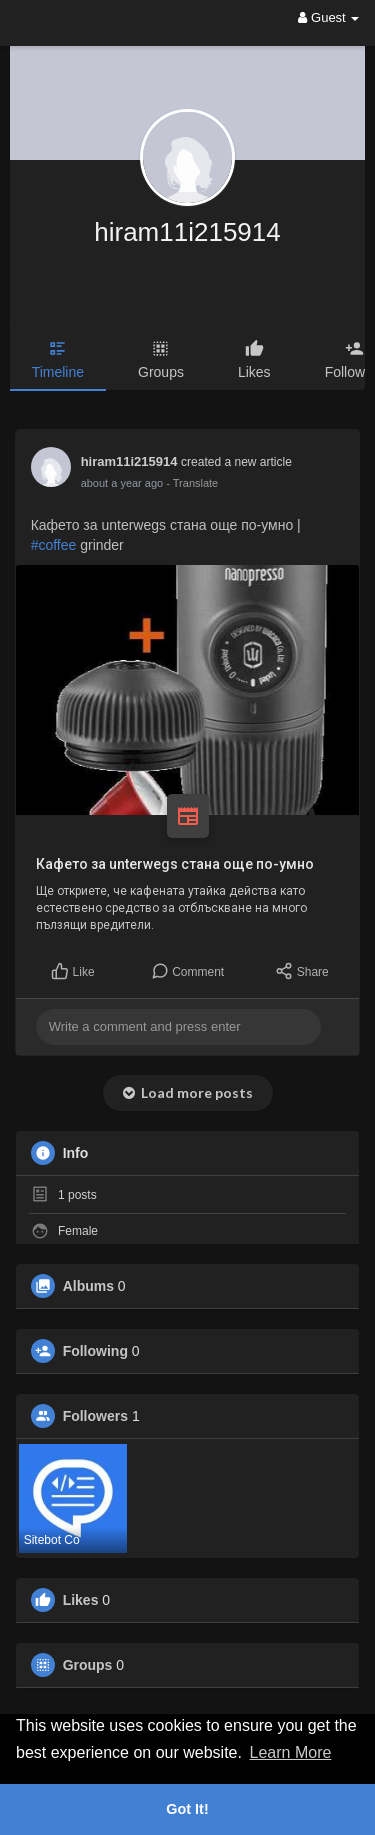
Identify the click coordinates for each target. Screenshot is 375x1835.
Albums (88, 1286)
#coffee (54, 545)
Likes (81, 1600)
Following (95, 1351)
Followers (95, 1416)
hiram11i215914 (187, 232)
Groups (88, 1665)
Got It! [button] (187, 1809)
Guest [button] (328, 17)
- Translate (182, 483)
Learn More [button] (291, 1752)
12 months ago (117, 483)
